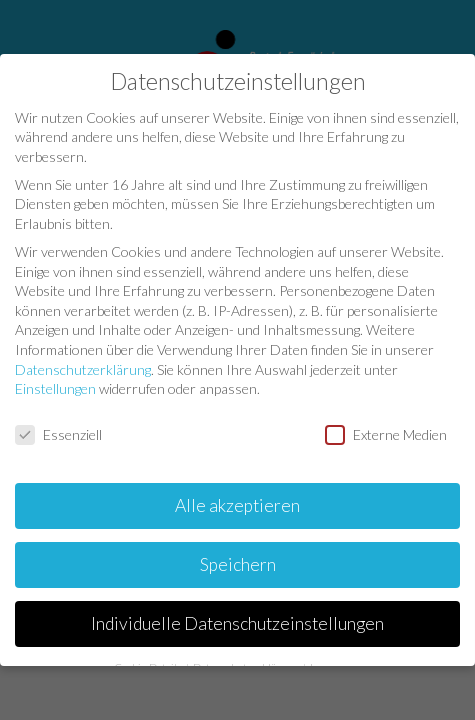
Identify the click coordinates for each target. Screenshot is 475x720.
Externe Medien (386, 433)
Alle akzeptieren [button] (237, 503)
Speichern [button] (238, 562)
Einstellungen (55, 387)
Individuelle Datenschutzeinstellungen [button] (237, 621)
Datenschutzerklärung (83, 367)
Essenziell (58, 433)
